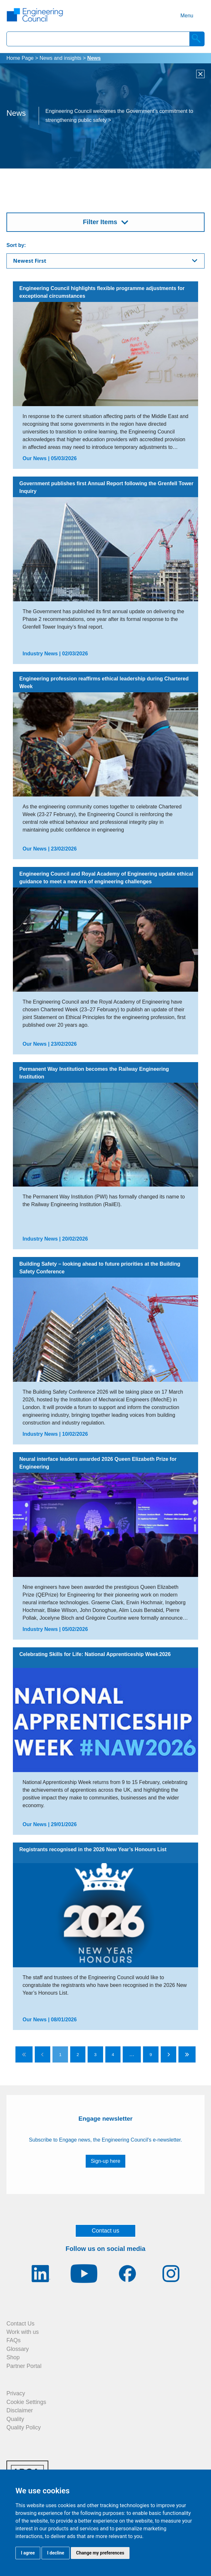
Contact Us (20, 2323)
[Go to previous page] (42, 2054)
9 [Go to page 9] (150, 2054)
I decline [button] (55, 2552)
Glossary (17, 2349)
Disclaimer (19, 2410)
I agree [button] (28, 2552)
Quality (15, 2419)
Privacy (15, 2393)
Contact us (106, 2230)
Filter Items (100, 221)
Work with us (22, 2332)
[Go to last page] (187, 2054)
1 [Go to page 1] (60, 2054)
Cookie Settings (26, 2402)
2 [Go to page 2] (78, 2054)
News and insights (61, 58)
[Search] (197, 39)
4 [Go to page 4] (113, 2054)
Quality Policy (23, 2427)
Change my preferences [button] (100, 2552)
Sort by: (16, 245)
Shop (13, 2357)
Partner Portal (24, 2366)
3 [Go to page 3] (95, 2054)
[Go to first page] (24, 2054)
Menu (186, 15)
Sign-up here (105, 2161)
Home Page (20, 58)
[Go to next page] (168, 2054)
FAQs (13, 2340)
